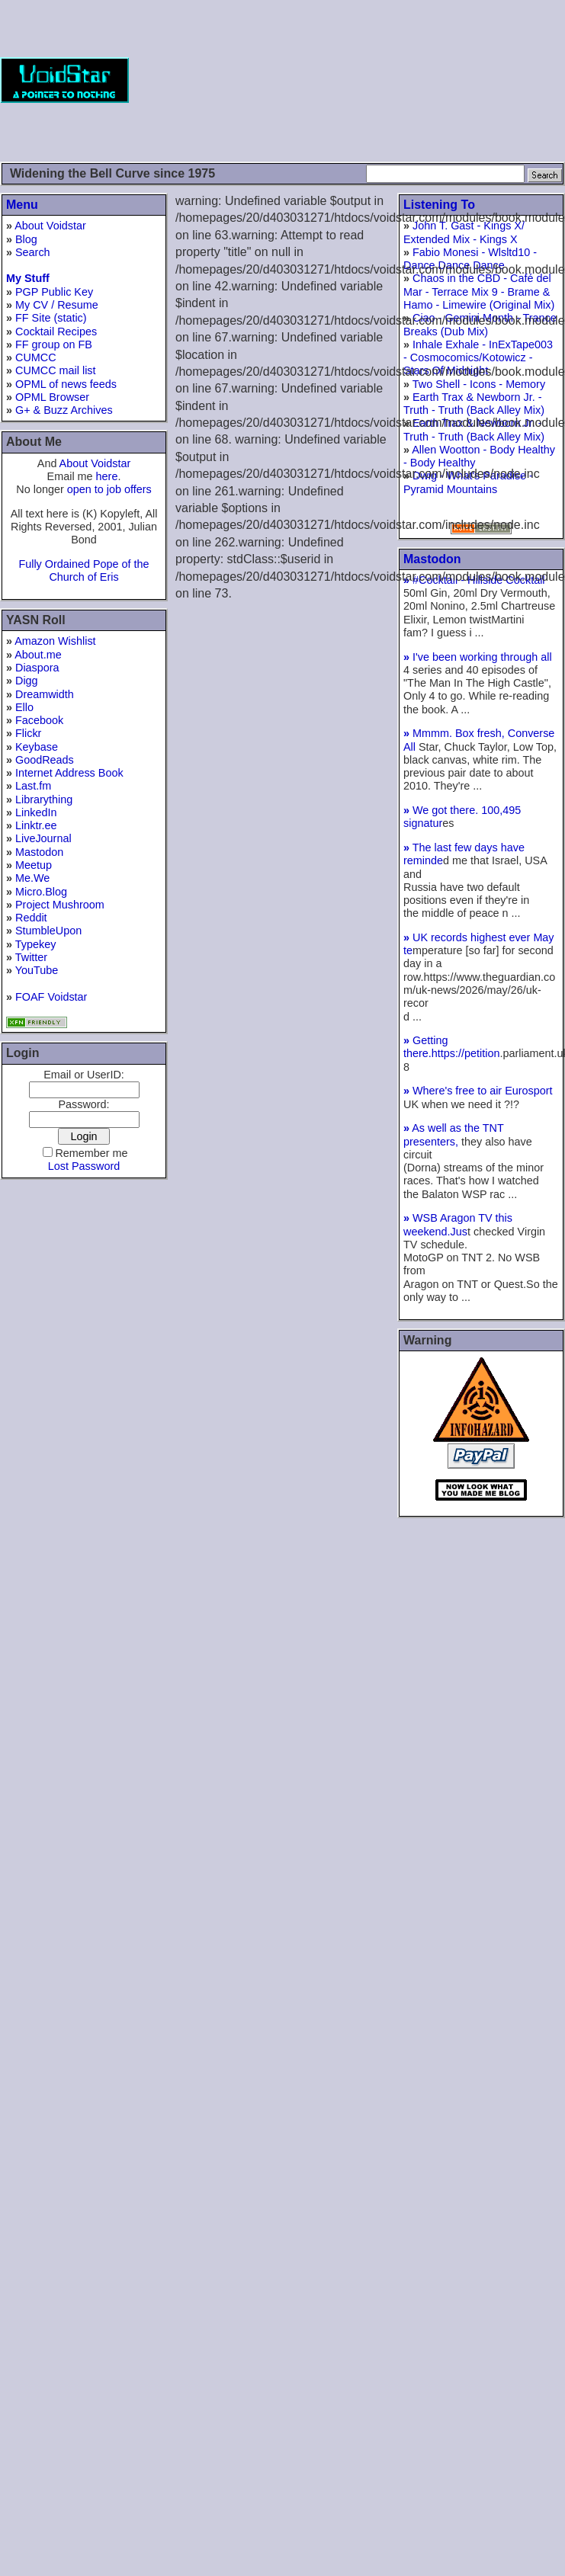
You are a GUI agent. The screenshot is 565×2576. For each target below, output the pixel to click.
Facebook (39, 720)
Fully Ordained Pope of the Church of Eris (83, 570)
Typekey (35, 944)
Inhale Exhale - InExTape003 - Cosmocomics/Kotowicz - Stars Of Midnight (478, 357)
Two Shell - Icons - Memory (479, 384)
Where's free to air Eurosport (478, 1091)
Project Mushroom (59, 905)
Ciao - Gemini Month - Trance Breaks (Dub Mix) (480, 324)
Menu (22, 204)
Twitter (31, 957)
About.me (38, 655)
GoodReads (44, 760)
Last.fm (33, 786)
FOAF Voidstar (51, 997)
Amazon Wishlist (54, 641)
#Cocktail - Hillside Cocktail (474, 580)
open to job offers (109, 489)
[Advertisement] (486, 80)
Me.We (32, 878)
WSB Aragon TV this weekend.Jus (457, 1224)
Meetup (33, 865)
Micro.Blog (41, 892)
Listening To (439, 204)
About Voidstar (50, 225)
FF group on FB (53, 344)
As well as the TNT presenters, (453, 1134)
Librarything (43, 799)
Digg (26, 680)
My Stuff (28, 278)
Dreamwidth (44, 694)
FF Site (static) (51, 318)
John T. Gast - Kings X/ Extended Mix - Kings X (464, 232)
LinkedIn (35, 812)
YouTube (37, 970)
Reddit (31, 918)
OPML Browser (52, 397)
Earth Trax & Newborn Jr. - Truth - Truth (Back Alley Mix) (473, 403)
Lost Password (84, 1166)
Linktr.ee (35, 825)
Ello (24, 707)
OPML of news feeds (66, 384)
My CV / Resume (56, 305)
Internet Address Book (69, 773)
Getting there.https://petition (451, 1046)
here (107, 476)
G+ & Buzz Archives (64, 410)
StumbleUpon (48, 930)
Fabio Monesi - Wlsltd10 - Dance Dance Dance (470, 258)
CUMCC (35, 357)
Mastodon (39, 852)
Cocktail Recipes (56, 331)
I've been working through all (477, 657)
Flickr (28, 733)
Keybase (36, 747)
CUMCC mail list (55, 370)
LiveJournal (43, 838)
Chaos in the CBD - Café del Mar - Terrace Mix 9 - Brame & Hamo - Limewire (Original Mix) (478, 291)
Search (32, 252)
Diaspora (37, 668)
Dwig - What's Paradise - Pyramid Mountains (468, 482)
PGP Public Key (54, 292)
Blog (26, 239)
